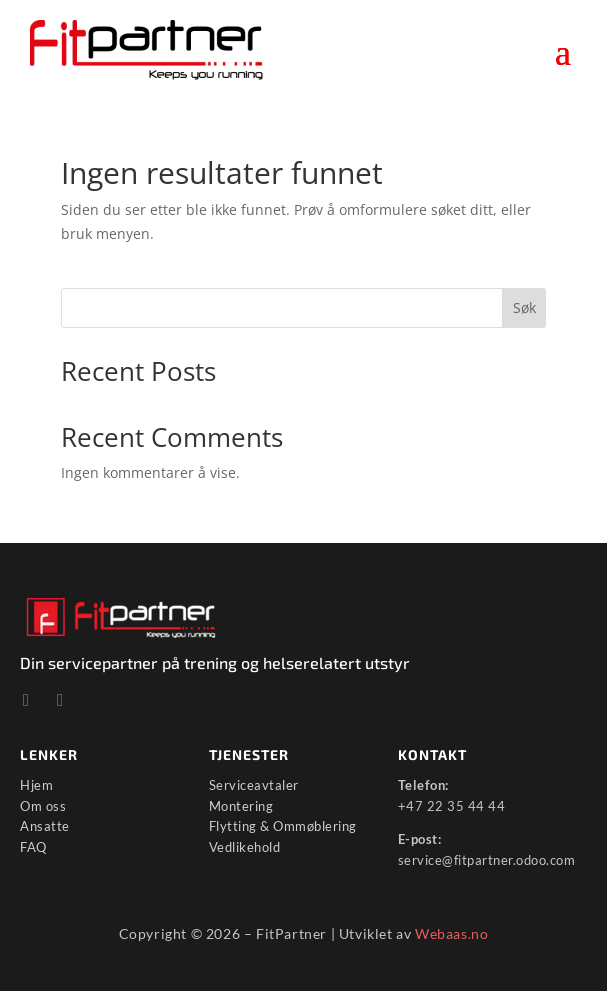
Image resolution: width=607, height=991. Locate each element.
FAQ (33, 847)
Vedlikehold (245, 847)
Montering (241, 806)
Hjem (36, 785)
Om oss (43, 806)
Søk (524, 307)
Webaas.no (451, 933)
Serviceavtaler (254, 785)
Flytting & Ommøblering (283, 826)
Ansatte (45, 826)
